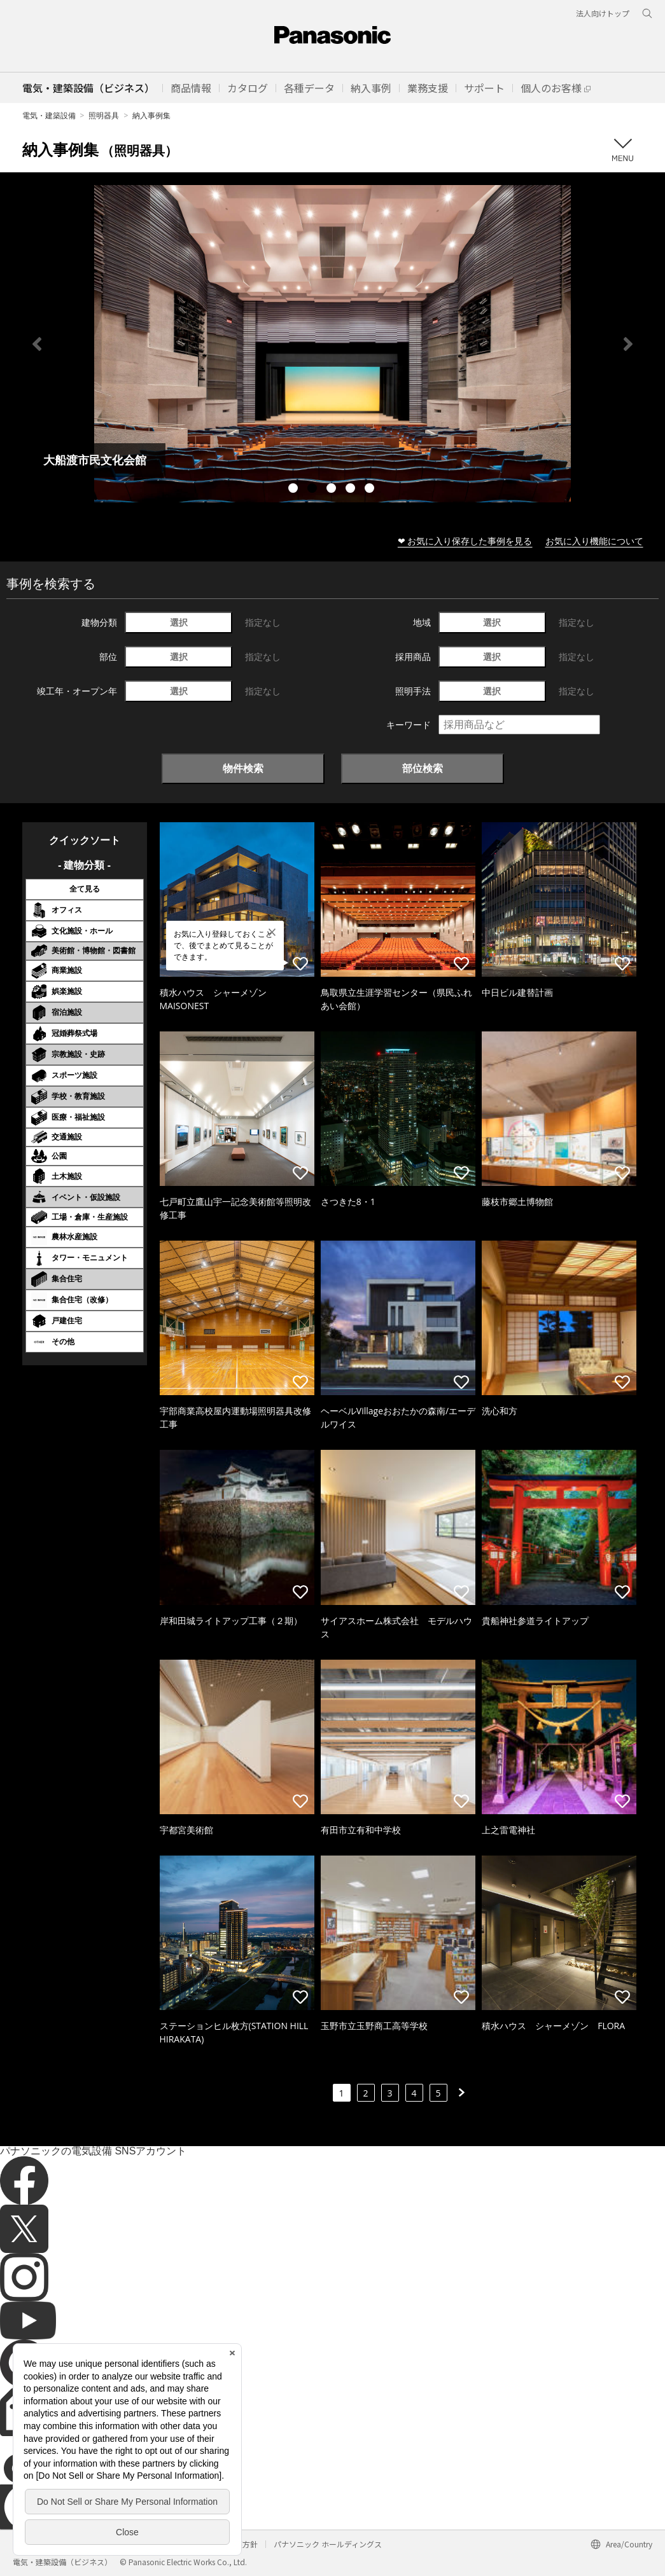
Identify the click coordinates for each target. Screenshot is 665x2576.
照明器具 (103, 115)
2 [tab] (313, 489)
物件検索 (243, 768)
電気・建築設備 (49, 115)
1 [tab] (294, 489)
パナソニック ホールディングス (328, 2543)
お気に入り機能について (594, 541)
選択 (179, 622)
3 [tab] (332, 489)
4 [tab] (352, 489)
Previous (37, 344)
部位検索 (422, 768)
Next (628, 344)
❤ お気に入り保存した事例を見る (465, 541)
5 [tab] (371, 489)
